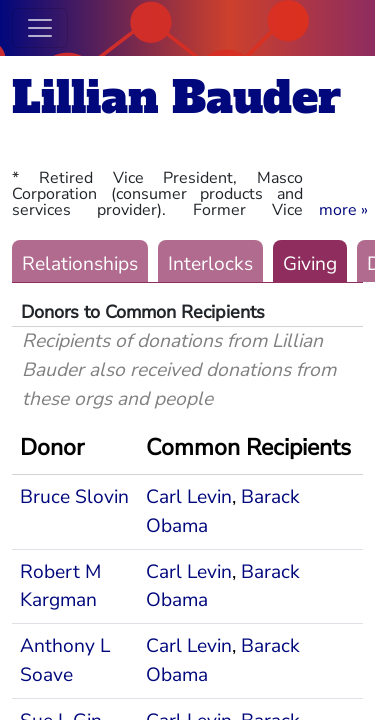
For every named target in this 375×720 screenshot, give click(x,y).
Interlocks (210, 264)
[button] (343, 210)
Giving (310, 264)
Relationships (80, 264)
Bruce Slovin (74, 497)
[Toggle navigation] (40, 28)
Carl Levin (189, 497)
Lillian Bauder (176, 97)
